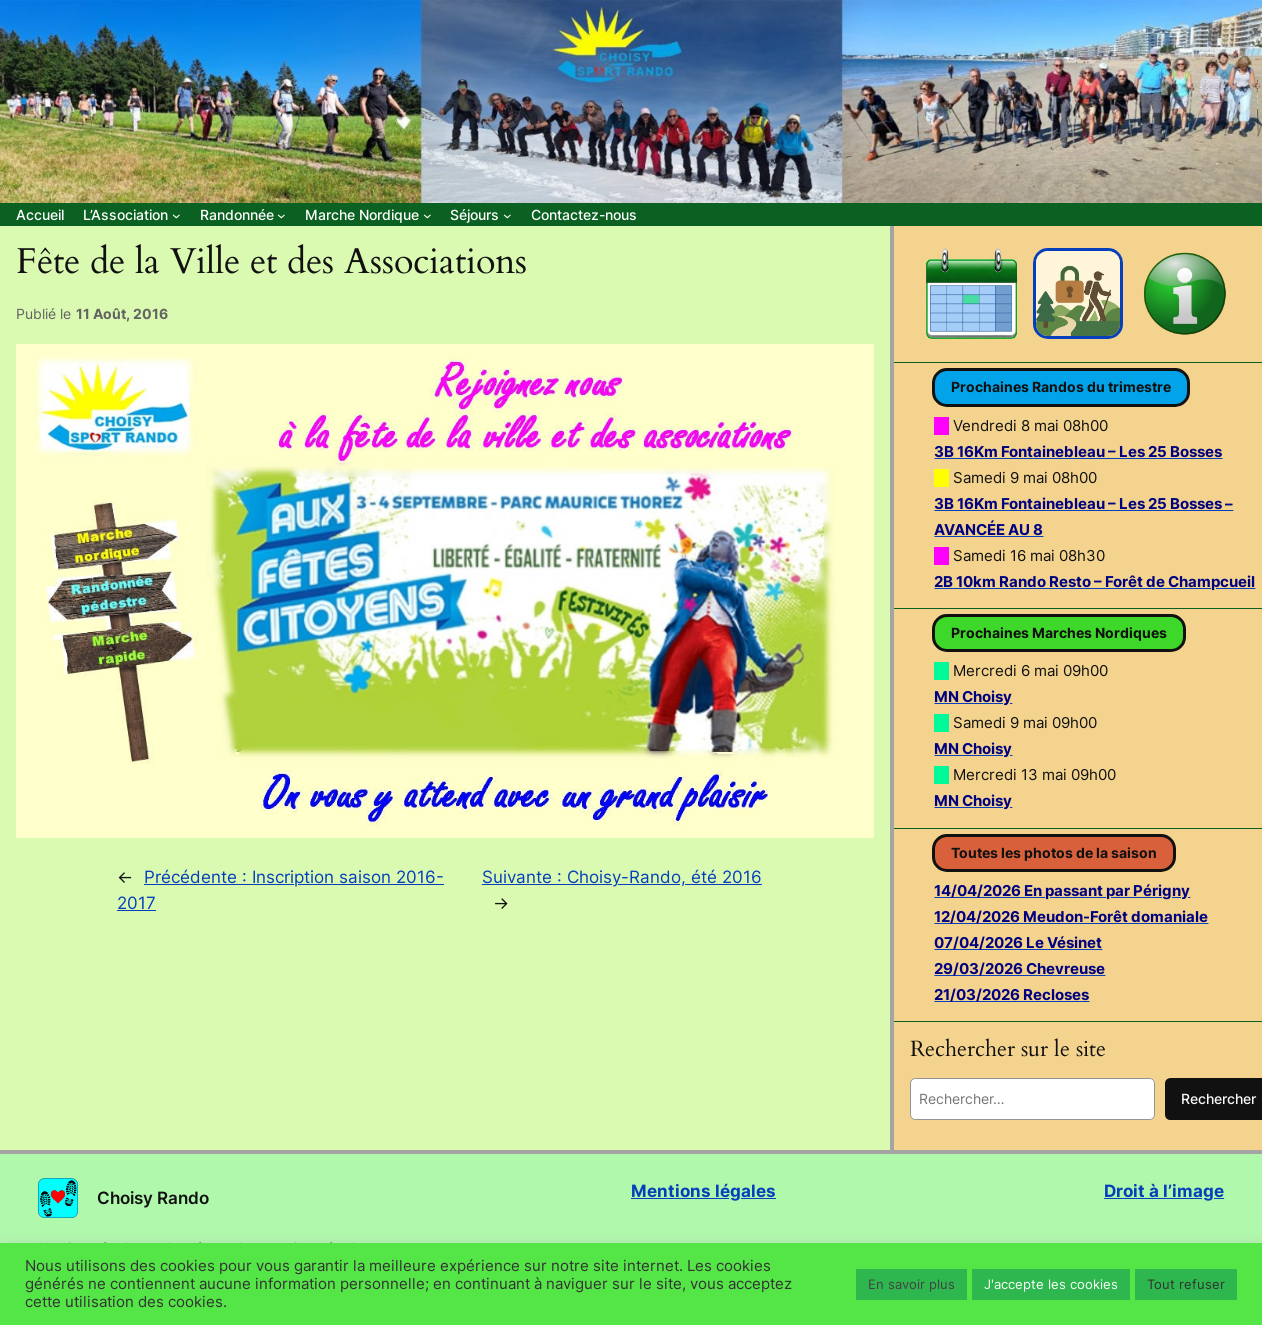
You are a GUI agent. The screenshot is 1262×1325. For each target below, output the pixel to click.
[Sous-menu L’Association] (131, 215)
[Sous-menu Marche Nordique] (368, 215)
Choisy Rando (153, 1198)
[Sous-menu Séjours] (480, 215)
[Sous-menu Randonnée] (243, 215)
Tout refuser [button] (1186, 1284)
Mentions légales (703, 1191)
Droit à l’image (1164, 1191)
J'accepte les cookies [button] (1051, 1284)
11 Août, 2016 (122, 313)
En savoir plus (911, 1284)
